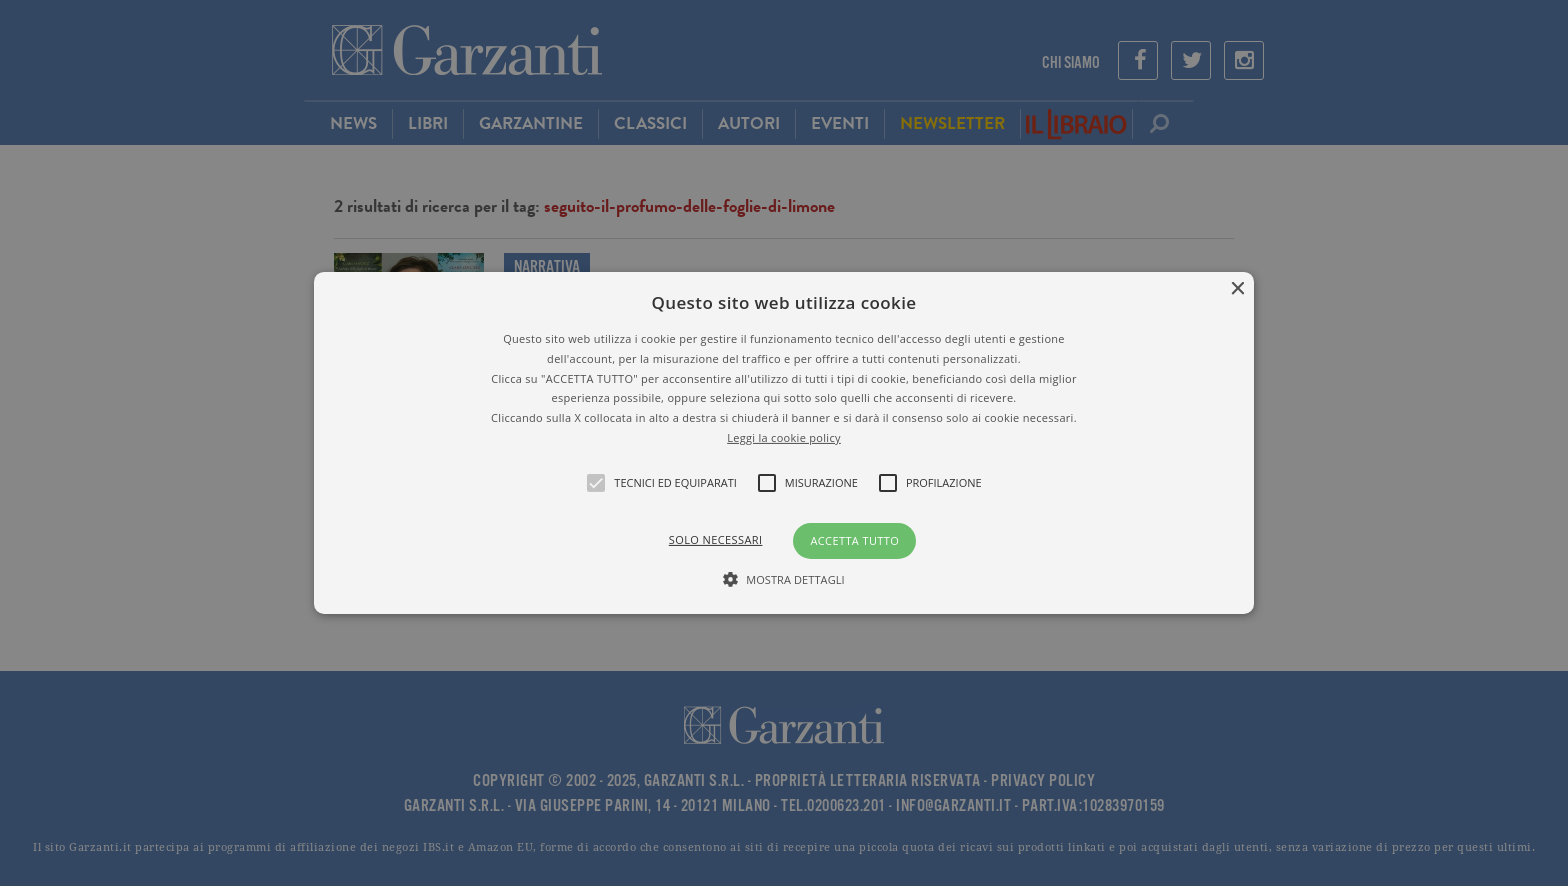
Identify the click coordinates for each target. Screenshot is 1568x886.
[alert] (784, 443)
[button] (784, 443)
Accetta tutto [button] (854, 540)
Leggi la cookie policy (784, 437)
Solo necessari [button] (716, 539)
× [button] (1236, 289)
